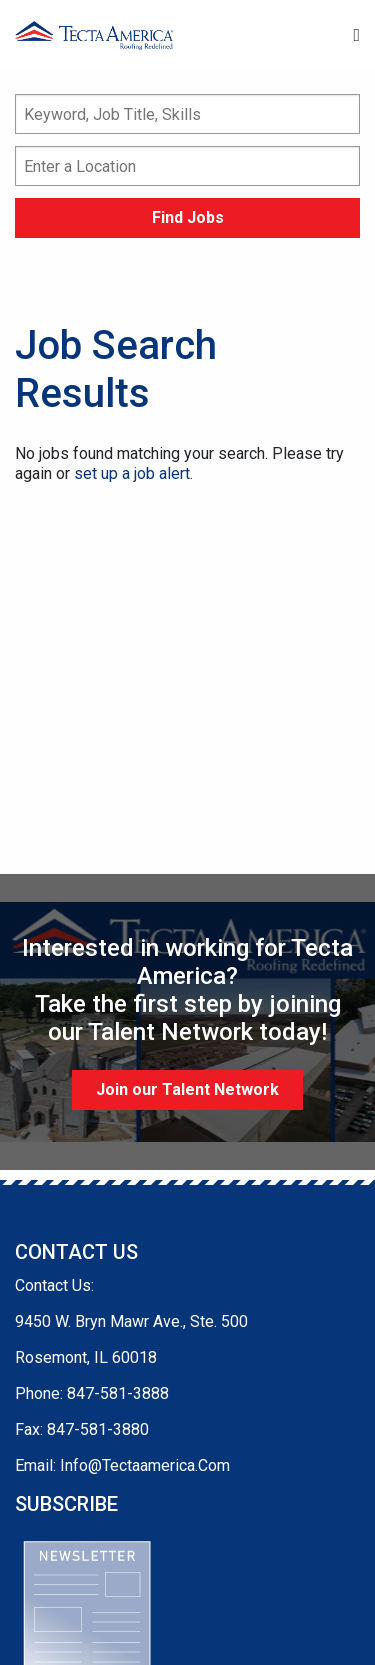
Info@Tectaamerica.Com (145, 1465)
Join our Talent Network (187, 1089)
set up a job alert (132, 473)
